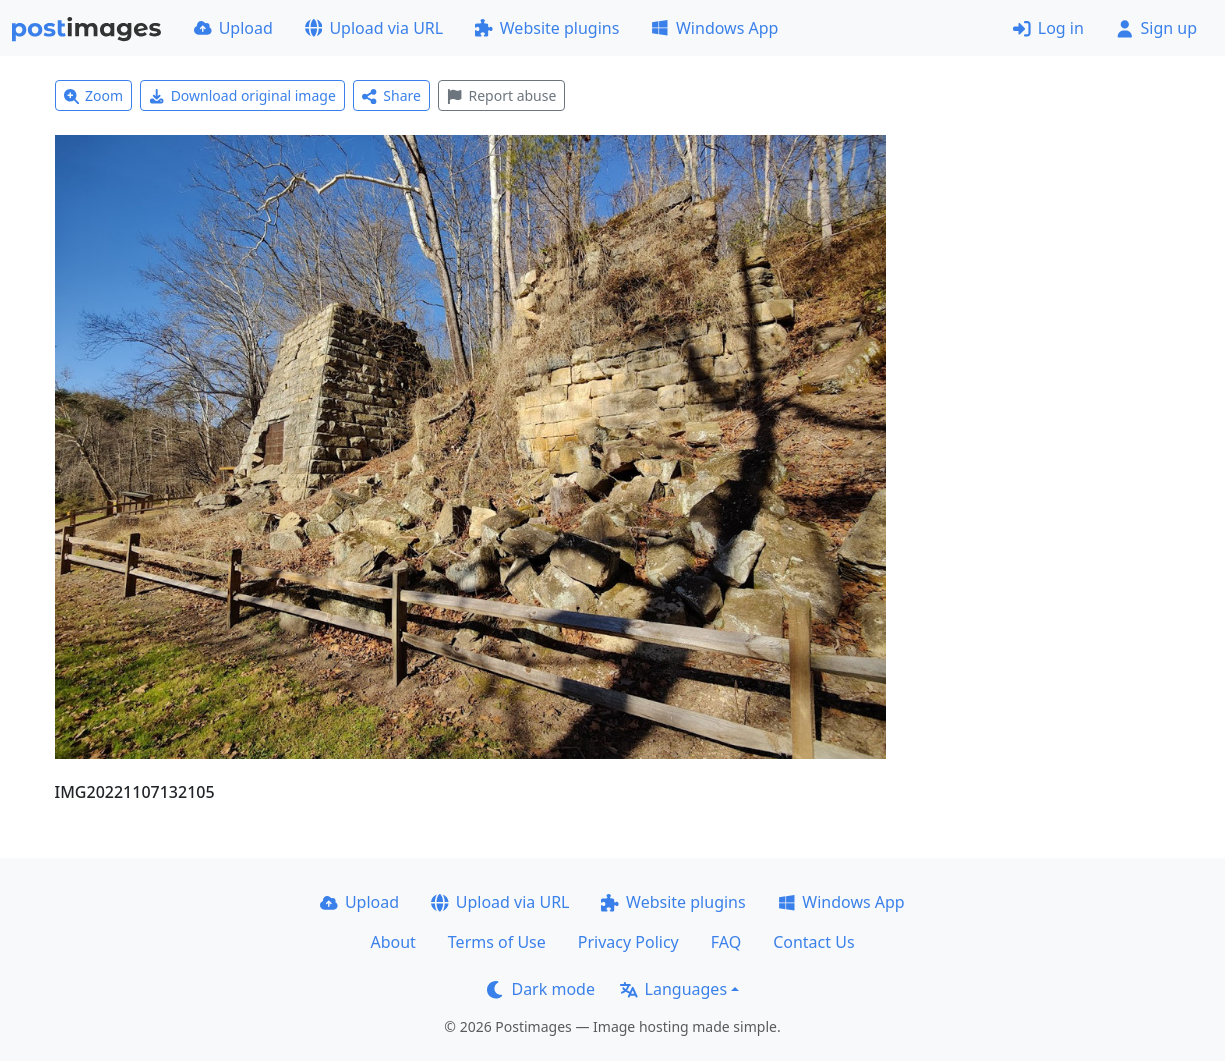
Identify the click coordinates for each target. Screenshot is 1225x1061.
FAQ (726, 942)
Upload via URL (374, 28)
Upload (233, 28)
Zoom (94, 95)
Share (391, 95)
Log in (1048, 28)
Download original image (242, 95)
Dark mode (541, 989)
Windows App (714, 28)
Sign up (1156, 28)
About (392, 942)
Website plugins (547, 28)
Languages (673, 989)
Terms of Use (497, 942)
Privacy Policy (628, 942)
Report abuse (501, 95)
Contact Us (813, 942)
